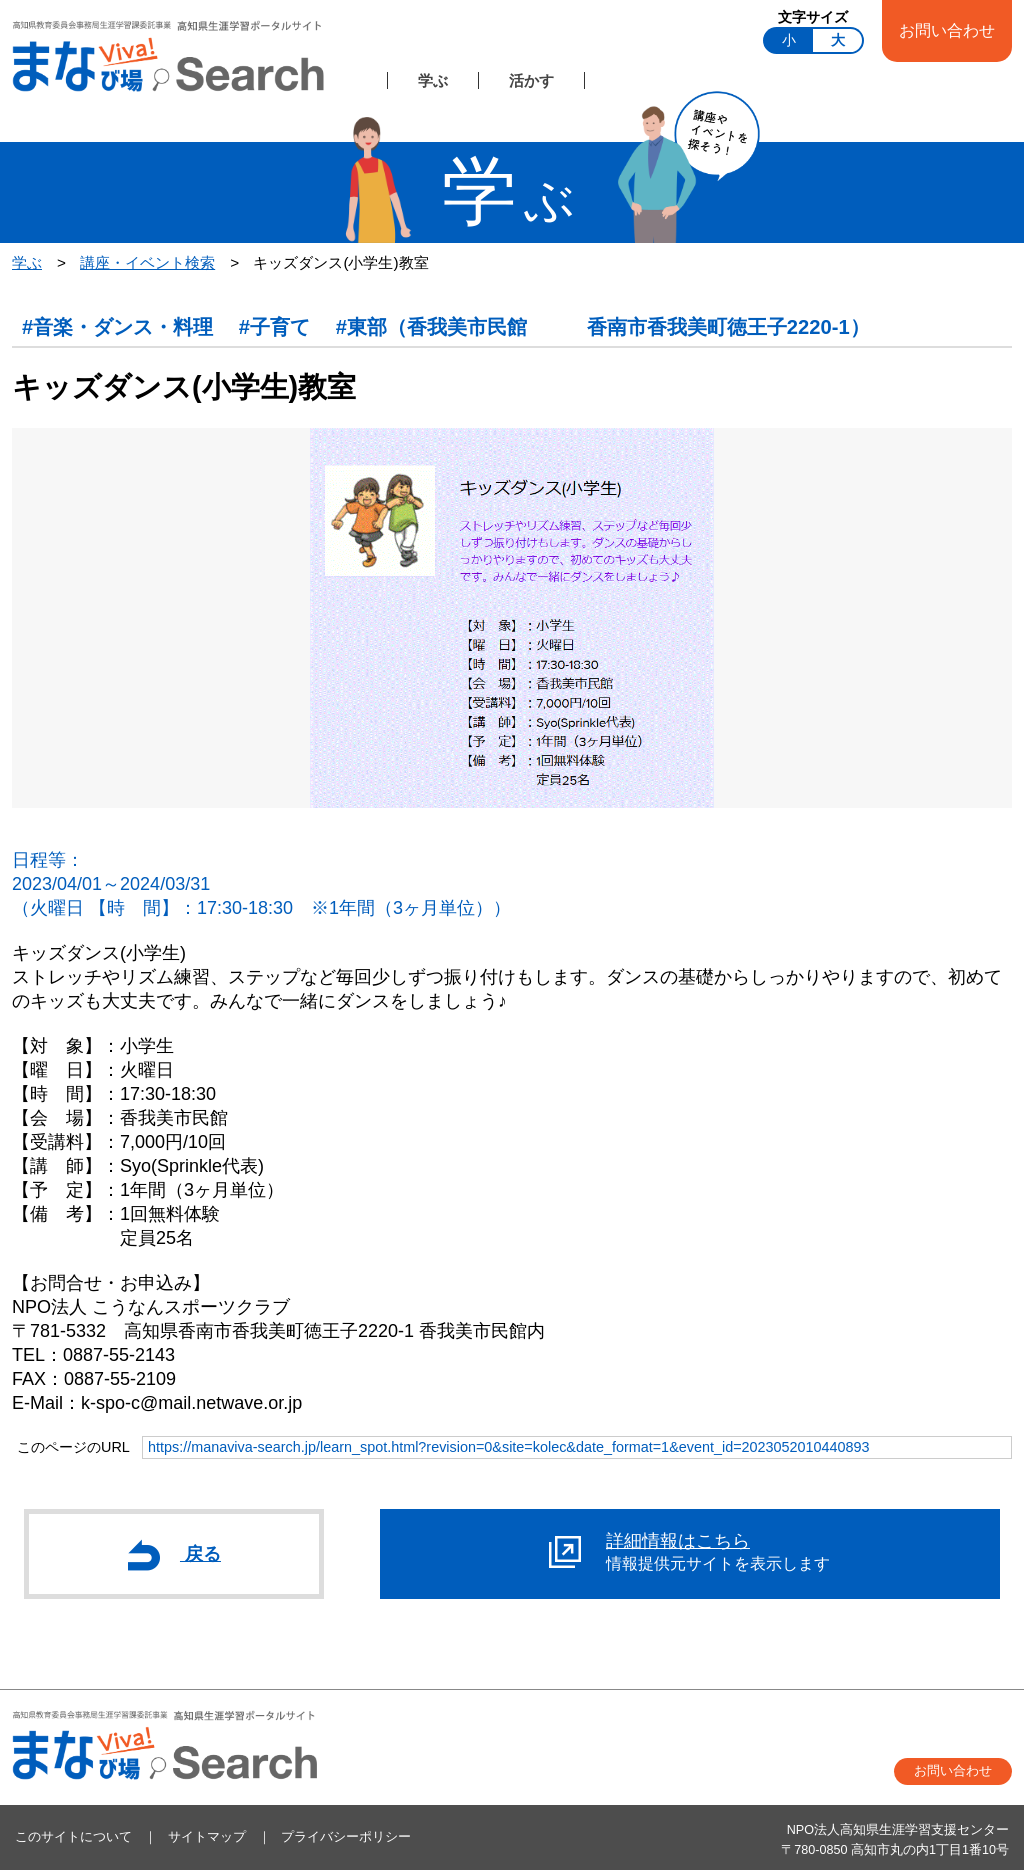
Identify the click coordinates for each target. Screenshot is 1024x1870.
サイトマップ (207, 1837)
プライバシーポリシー (346, 1837)
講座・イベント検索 (147, 262)
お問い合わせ (947, 30)
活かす (531, 80)
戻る (174, 1555)
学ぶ (433, 80)
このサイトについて (73, 1837)
